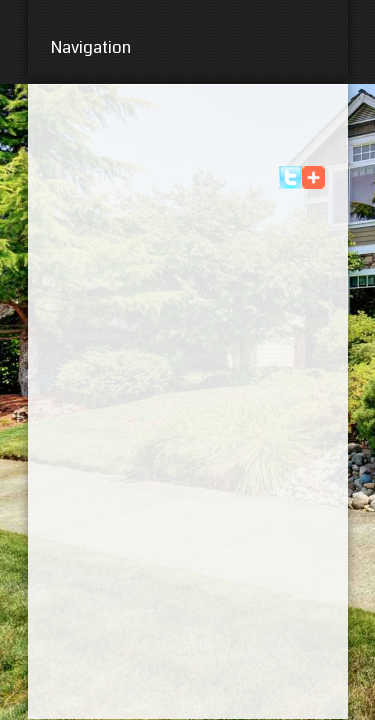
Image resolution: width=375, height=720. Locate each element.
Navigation (187, 47)
